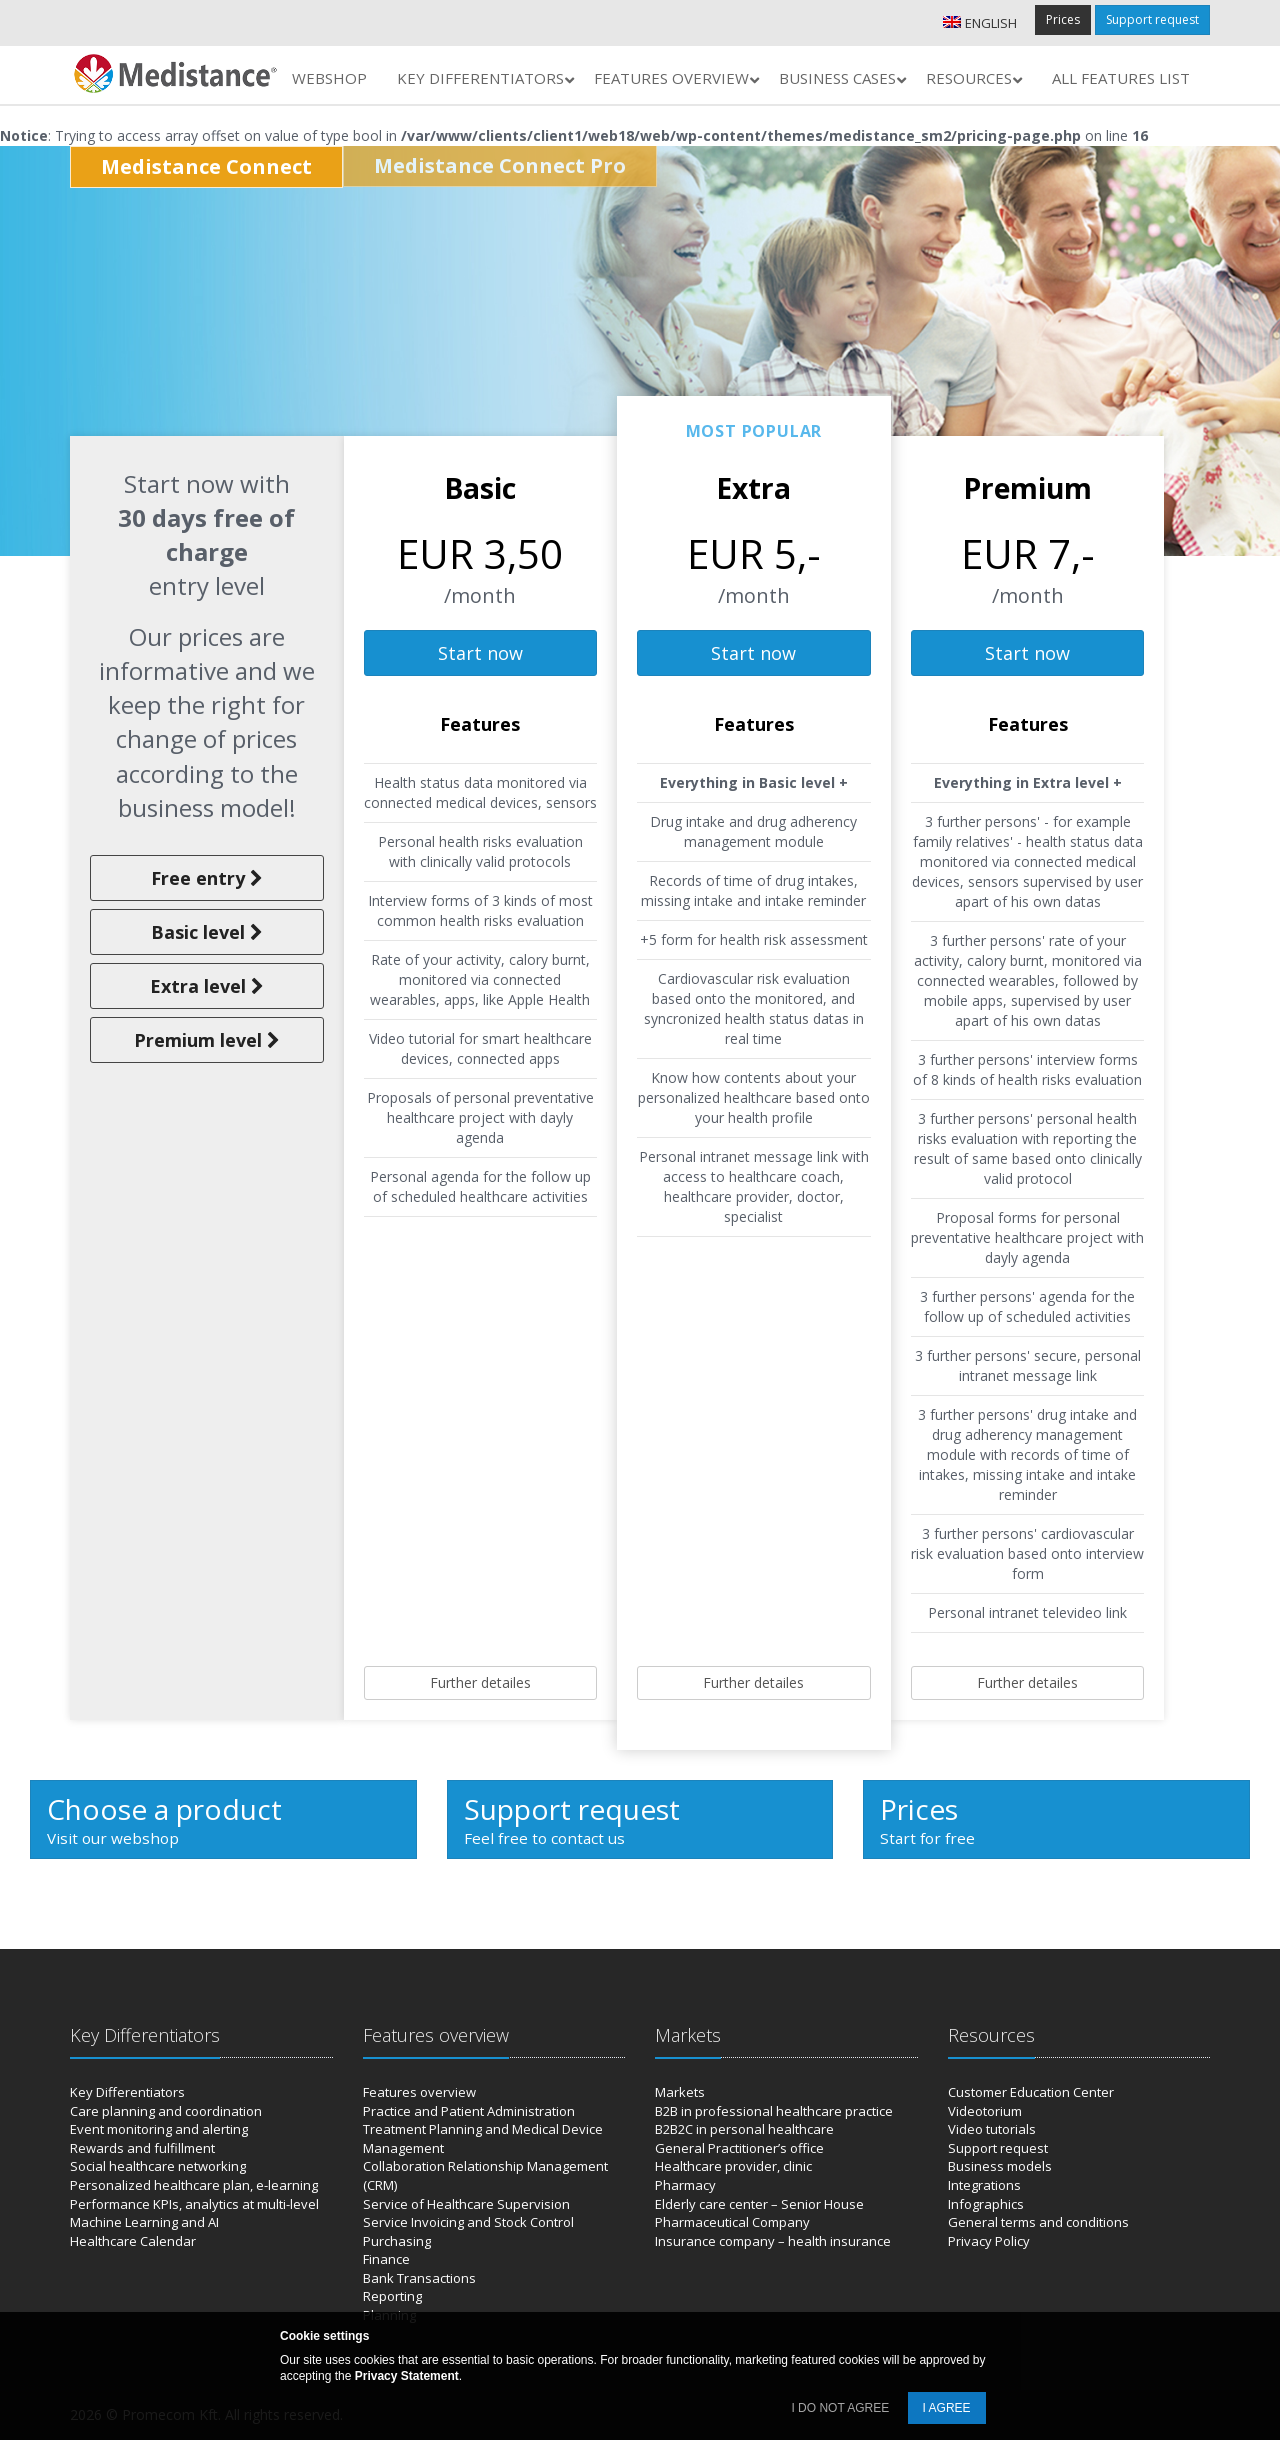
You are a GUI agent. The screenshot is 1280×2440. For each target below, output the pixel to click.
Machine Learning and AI (144, 2222)
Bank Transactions (419, 2278)
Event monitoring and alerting (159, 2129)
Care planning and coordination (166, 2111)
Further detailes (480, 1682)
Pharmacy (685, 2185)
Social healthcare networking (158, 2166)
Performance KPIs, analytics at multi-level (194, 2204)
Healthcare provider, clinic (733, 2166)
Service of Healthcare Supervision (466, 2204)
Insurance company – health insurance (773, 2241)
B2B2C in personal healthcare (744, 2129)
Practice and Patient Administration (469, 2111)
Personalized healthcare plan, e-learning (194, 2185)
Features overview (419, 2092)
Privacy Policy (989, 2241)
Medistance (206, 166)
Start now (480, 653)
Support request (1152, 19)
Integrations (984, 2185)
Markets (680, 2092)
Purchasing (397, 2241)
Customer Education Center (1031, 2092)
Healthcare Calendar (133, 2241)
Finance (386, 2259)
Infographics (986, 2204)
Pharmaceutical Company (732, 2222)
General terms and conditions (1038, 2222)
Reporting (392, 2296)
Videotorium (985, 2111)
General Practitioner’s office (739, 2148)
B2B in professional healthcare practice (774, 2111)
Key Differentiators (127, 2092)
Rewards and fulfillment (142, 2148)
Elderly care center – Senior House (759, 2204)
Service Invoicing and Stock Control (468, 2222)
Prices (1063, 19)
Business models (1000, 2166)
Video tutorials (992, 2129)
